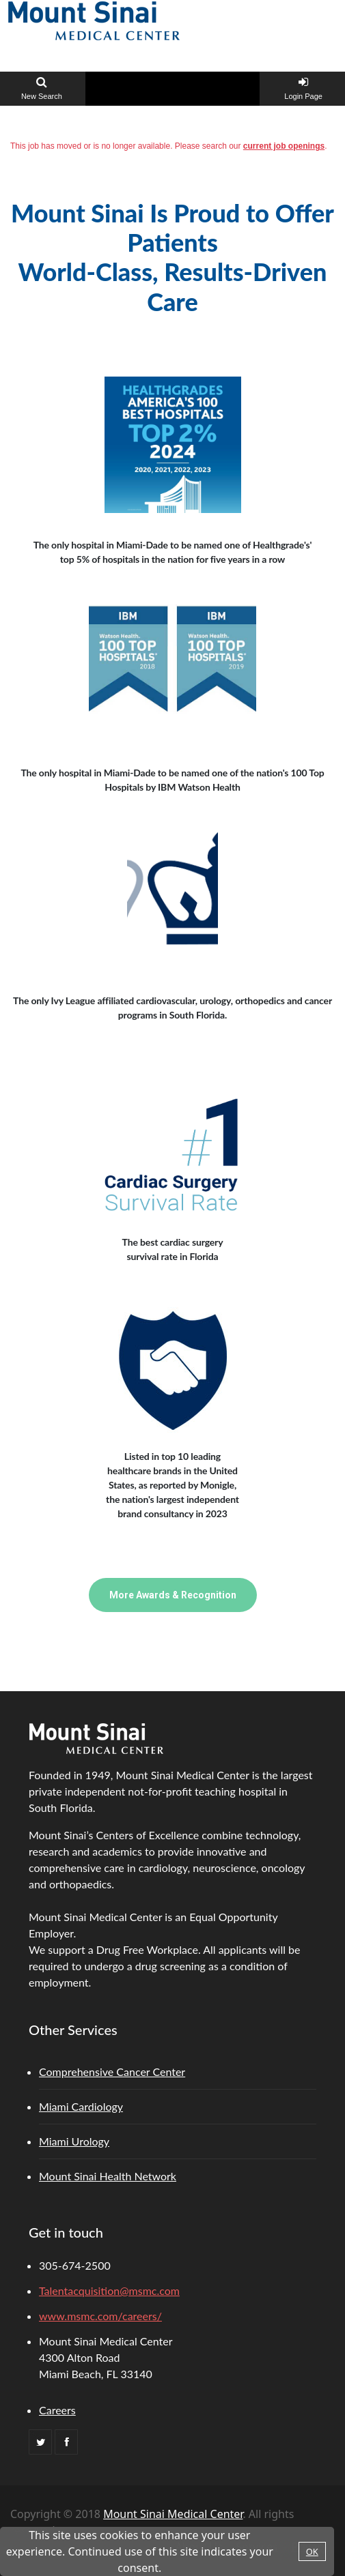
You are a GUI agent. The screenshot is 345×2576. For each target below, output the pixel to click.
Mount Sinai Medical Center (173, 2513)
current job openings (284, 146)
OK (312, 2551)
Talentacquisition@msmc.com (109, 2290)
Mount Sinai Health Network (107, 2175)
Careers (57, 2409)
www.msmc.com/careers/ (100, 2315)
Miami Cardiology (81, 2106)
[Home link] (94, 19)
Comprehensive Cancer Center (112, 2071)
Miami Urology (74, 2141)
